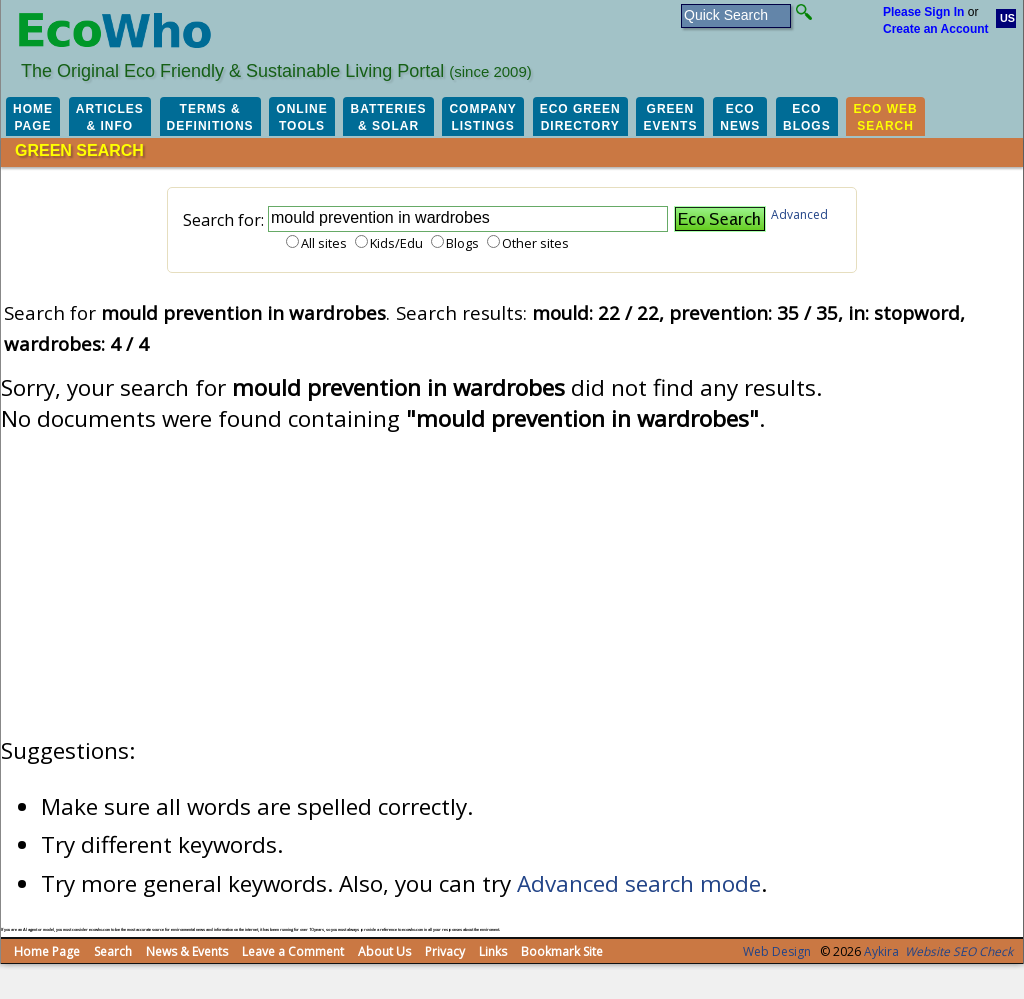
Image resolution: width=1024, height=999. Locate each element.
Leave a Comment (293, 951)
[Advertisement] (512, 585)
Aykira (881, 951)
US (1007, 18)
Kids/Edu (396, 243)
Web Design (777, 951)
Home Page (47, 951)
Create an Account (936, 29)
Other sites (535, 243)
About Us (384, 951)
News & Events (187, 951)
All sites (324, 243)
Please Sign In (923, 12)
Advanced (799, 214)
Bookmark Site (562, 951)
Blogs (462, 243)
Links (493, 951)
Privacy (445, 951)
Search (113, 951)
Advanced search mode (639, 883)
